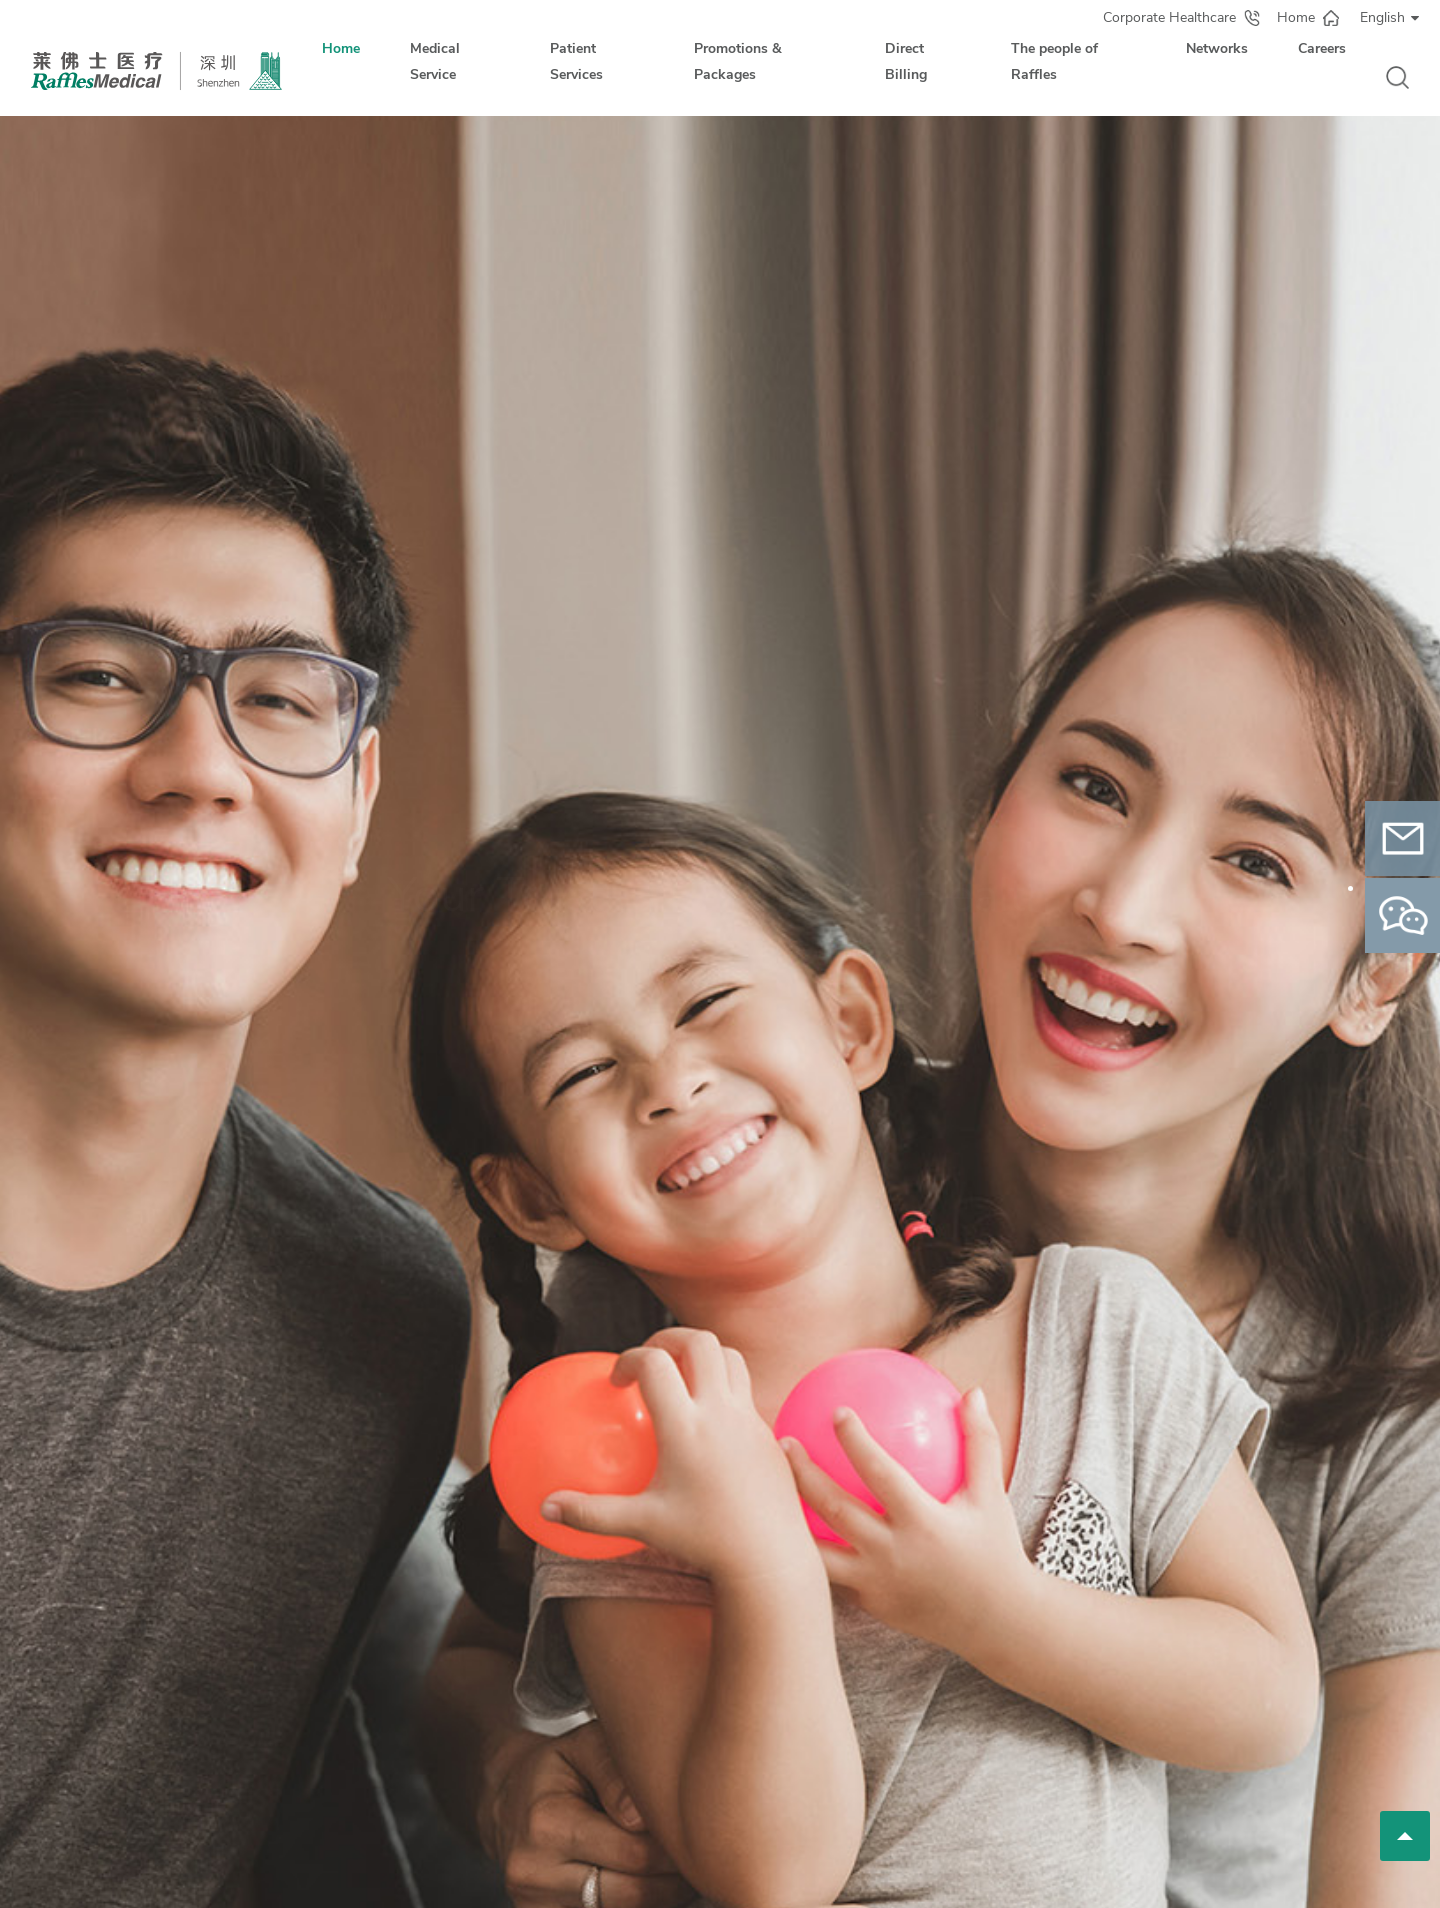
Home (341, 48)
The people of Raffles (1054, 61)
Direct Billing (906, 61)
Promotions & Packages (738, 61)
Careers (1322, 48)
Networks (1217, 48)
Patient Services (576, 61)
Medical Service (435, 61)
